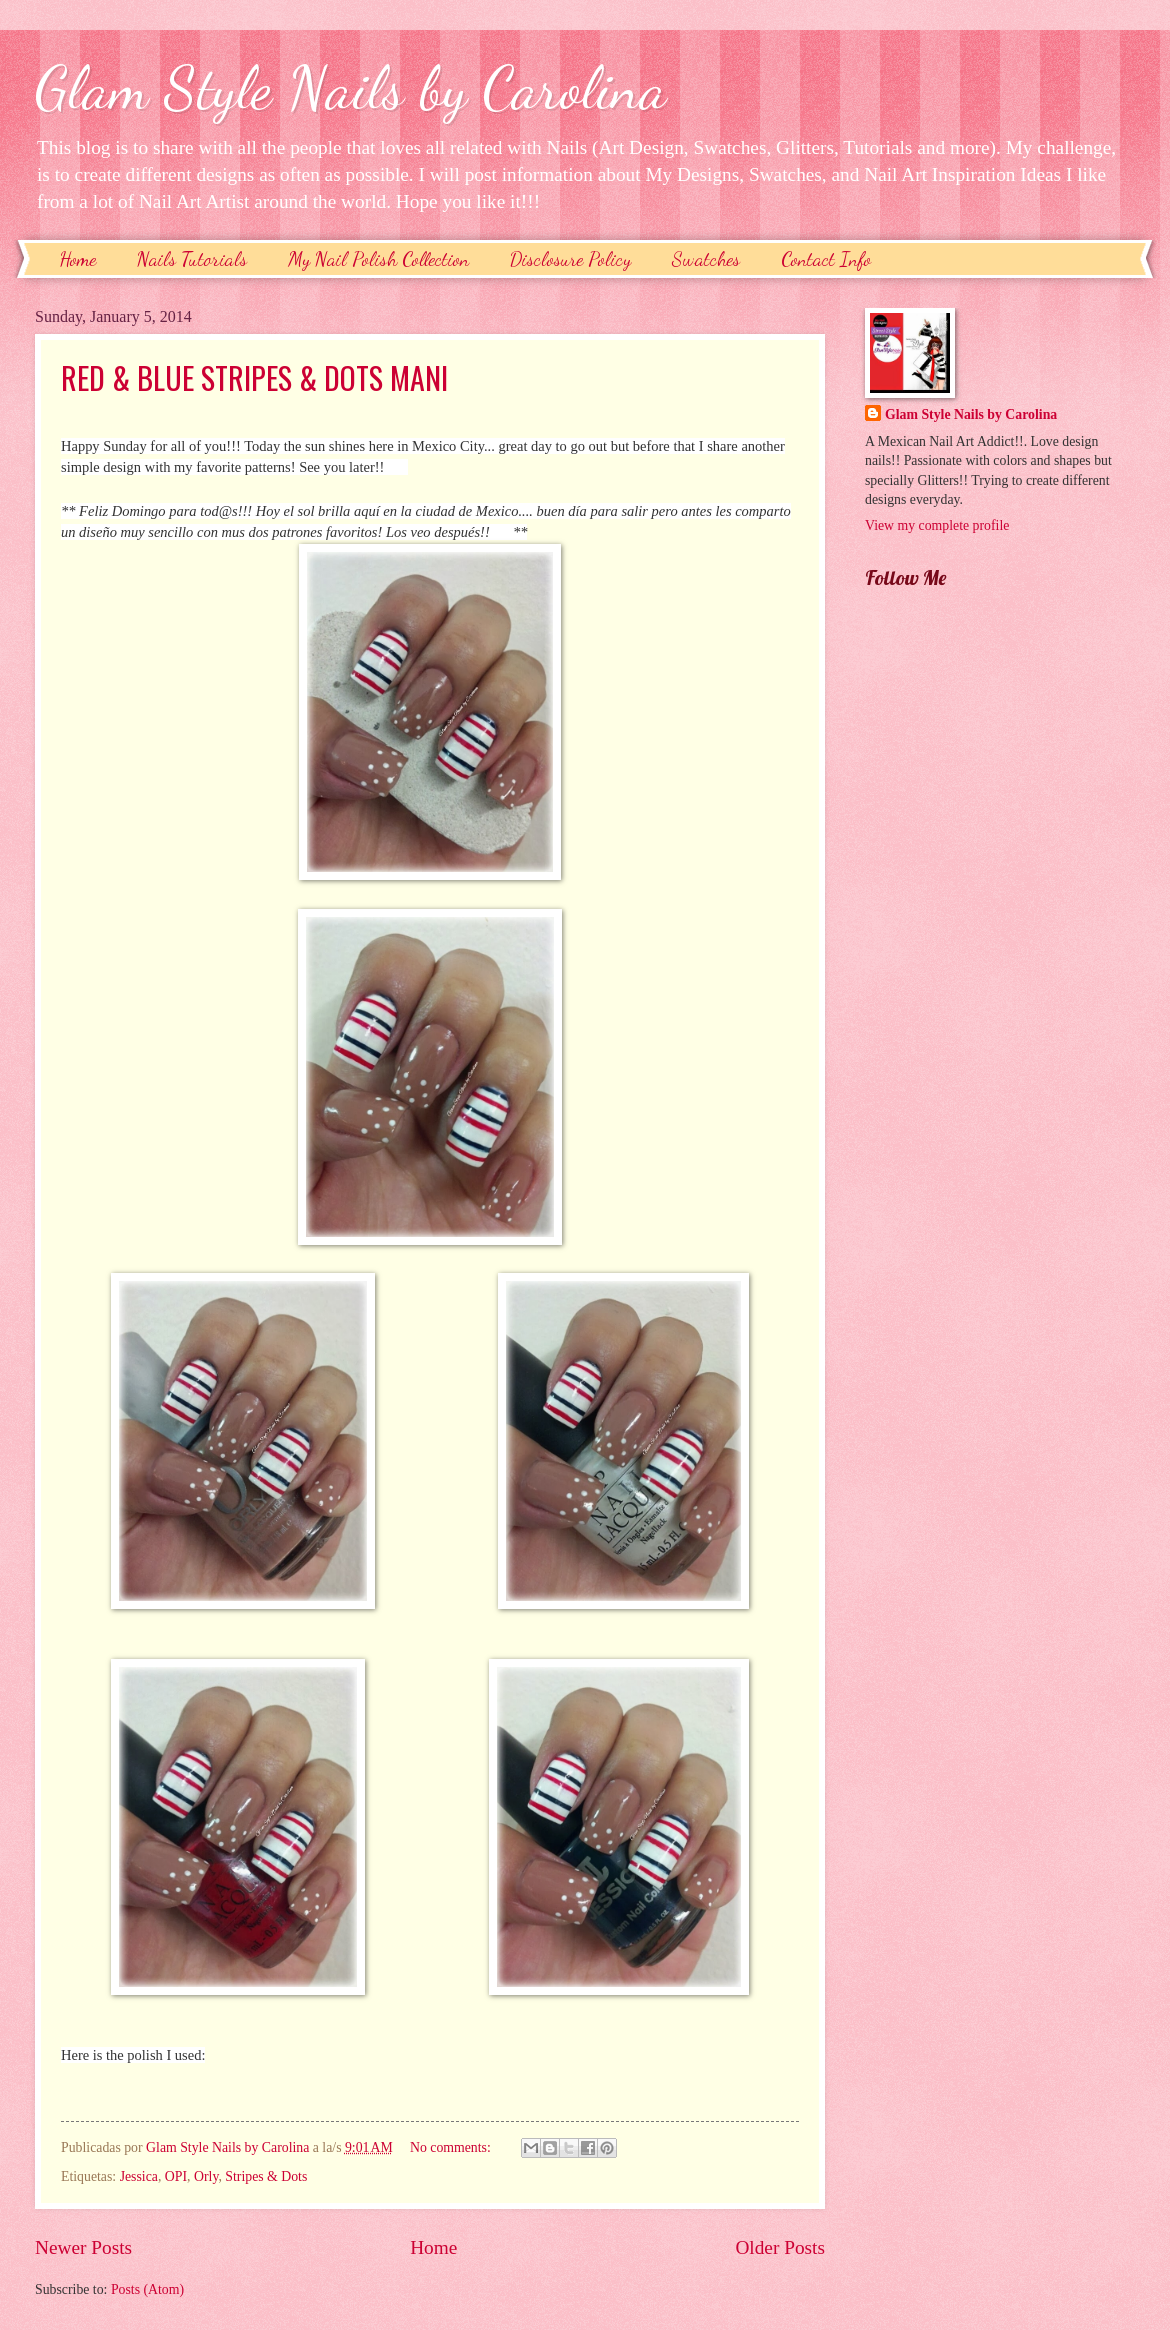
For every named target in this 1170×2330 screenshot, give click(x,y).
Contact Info (826, 259)
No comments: (452, 2147)
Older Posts (780, 2247)
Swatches (706, 259)
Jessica (139, 2176)
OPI (176, 2176)
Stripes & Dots (266, 2176)
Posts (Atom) (147, 2289)
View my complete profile (937, 525)
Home (77, 259)
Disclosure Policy (570, 259)
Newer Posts (83, 2247)
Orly (206, 2176)
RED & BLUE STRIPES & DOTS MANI (254, 377)
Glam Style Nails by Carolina (351, 88)
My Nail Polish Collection (378, 259)
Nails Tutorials (192, 259)
